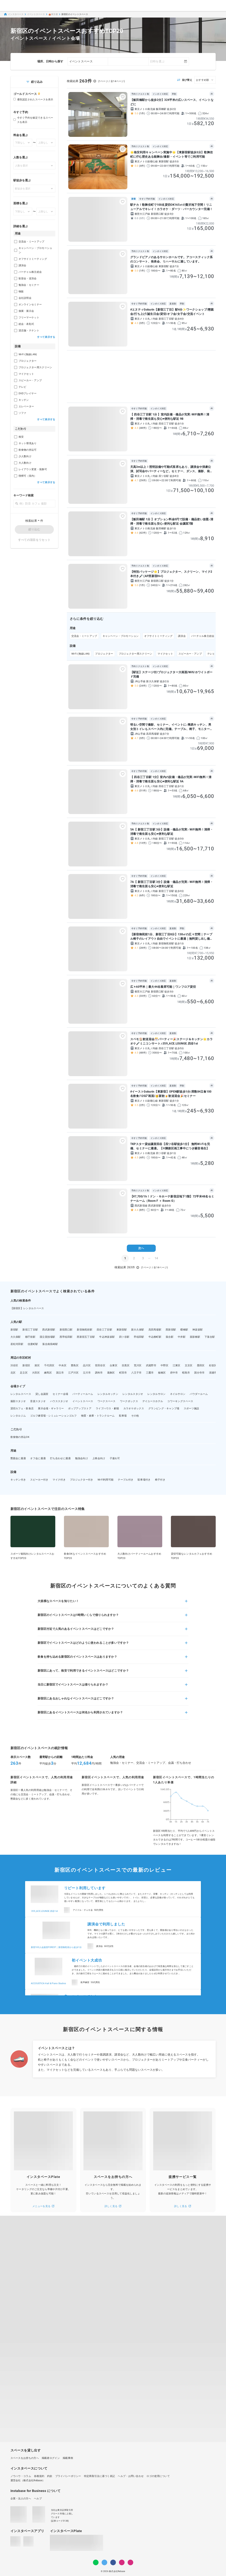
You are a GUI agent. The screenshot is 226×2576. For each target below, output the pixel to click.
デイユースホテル (152, 1401)
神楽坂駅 (197, 1329)
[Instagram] (122, 2562)
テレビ (211, 653)
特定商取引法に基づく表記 (99, 2476)
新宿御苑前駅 (84, 1329)
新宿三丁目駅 (30, 1329)
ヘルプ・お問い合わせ (131, 2476)
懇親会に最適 (18, 1458)
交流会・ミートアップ (84, 636)
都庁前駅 (30, 1336)
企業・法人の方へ (20, 2498)
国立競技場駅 (47, 1336)
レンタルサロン (156, 1393)
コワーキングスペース (180, 1401)
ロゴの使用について (158, 2476)
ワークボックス (129, 1401)
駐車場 (123, 1415)
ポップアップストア (79, 1408)
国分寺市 (199, 1372)
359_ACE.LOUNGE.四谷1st (44, 1911)
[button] (113, 1603)
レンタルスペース (20, 1393)
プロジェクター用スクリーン (135, 653)
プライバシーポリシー (68, 2476)
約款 (49, 2476)
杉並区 (213, 1365)
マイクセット (165, 653)
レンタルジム (18, 1415)
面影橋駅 (195, 1336)
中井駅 (182, 1336)
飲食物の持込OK (19, 1437)
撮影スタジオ (18, 1401)
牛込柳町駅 (155, 1336)
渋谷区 (14, 1365)
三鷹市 (150, 1372)
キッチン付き (18, 1479)
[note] (130, 2562)
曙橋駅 (184, 1329)
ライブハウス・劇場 (107, 1408)
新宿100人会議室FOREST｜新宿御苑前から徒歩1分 (56, 1947)
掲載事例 (68, 2458)
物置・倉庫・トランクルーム (98, 1415)
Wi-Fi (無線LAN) (80, 653)
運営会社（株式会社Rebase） (27, 2480)
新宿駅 (14, 1329)
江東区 (176, 1365)
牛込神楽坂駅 (107, 1336)
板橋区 (162, 1372)
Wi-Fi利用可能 (106, 1479)
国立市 (60, 1372)
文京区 (189, 1365)
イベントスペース (36, 14)
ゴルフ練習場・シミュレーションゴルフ (53, 1415)
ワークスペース (107, 1401)
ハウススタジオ (59, 1401)
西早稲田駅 (66, 1336)
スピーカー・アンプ (190, 653)
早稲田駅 (139, 1336)
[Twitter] (104, 2562)
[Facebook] (113, 2562)
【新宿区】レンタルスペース (27, 1308)
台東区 (113, 1365)
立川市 (87, 1372)
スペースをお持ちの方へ (24, 2458)
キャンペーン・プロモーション (121, 636)
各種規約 (39, 2476)
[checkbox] (15, 241)
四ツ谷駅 (124, 1336)
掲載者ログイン (51, 2458)
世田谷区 (100, 1365)
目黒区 (126, 1365)
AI (212, 94)
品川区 (87, 1365)
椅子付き (160, 1479)
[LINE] (96, 2562)
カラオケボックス (133, 1408)
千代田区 (49, 1365)
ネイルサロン (178, 1393)
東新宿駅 (122, 1329)
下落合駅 (210, 1336)
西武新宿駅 (48, 1329)
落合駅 (169, 1336)
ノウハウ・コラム (20, 2476)
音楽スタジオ (38, 1401)
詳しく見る (113, 2206)
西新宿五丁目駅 (86, 1336)
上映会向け (98, 1458)
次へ (141, 1248)
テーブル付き (125, 1479)
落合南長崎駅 (50, 1344)
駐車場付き (144, 1479)
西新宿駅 (171, 1329)
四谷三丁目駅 (104, 1329)
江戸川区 (73, 1372)
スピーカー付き (39, 1479)
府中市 (174, 1372)
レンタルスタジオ (132, 1393)
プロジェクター (104, 653)
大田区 (36, 1372)
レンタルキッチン (108, 1393)
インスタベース (13, 14)
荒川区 (138, 1365)
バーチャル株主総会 (202, 636)
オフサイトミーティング (158, 636)
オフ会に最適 (38, 1458)
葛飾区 (111, 1372)
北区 (13, 1372)
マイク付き (59, 1479)
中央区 (62, 1365)
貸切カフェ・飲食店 (22, 1408)
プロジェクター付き (81, 1479)
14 (156, 1258)
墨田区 (201, 1365)
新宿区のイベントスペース (74, 14)
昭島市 (186, 1372)
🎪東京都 (53, 14)
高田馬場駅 (155, 1329)
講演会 (182, 636)
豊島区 (75, 1365)
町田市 (123, 1372)
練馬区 (48, 1372)
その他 (135, 1415)
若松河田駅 (16, 1344)
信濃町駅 (33, 1344)
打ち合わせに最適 (60, 1458)
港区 (37, 1365)
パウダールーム (199, 1393)
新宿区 (26, 1365)
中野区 (164, 1365)
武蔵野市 (151, 1365)
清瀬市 (213, 1372)
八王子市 (136, 1372)
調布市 (99, 1372)
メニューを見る (43, 2206)
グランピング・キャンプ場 (163, 1408)
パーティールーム (82, 1393)
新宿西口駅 (66, 1329)
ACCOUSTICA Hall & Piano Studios (48, 1983)
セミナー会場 (60, 1393)
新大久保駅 (137, 1329)
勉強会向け (81, 1458)
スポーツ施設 (191, 1408)
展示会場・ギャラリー (51, 1408)
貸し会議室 (41, 1393)
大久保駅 (15, 1336)
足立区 (24, 1372)
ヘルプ (38, 2498)
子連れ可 (115, 1458)
